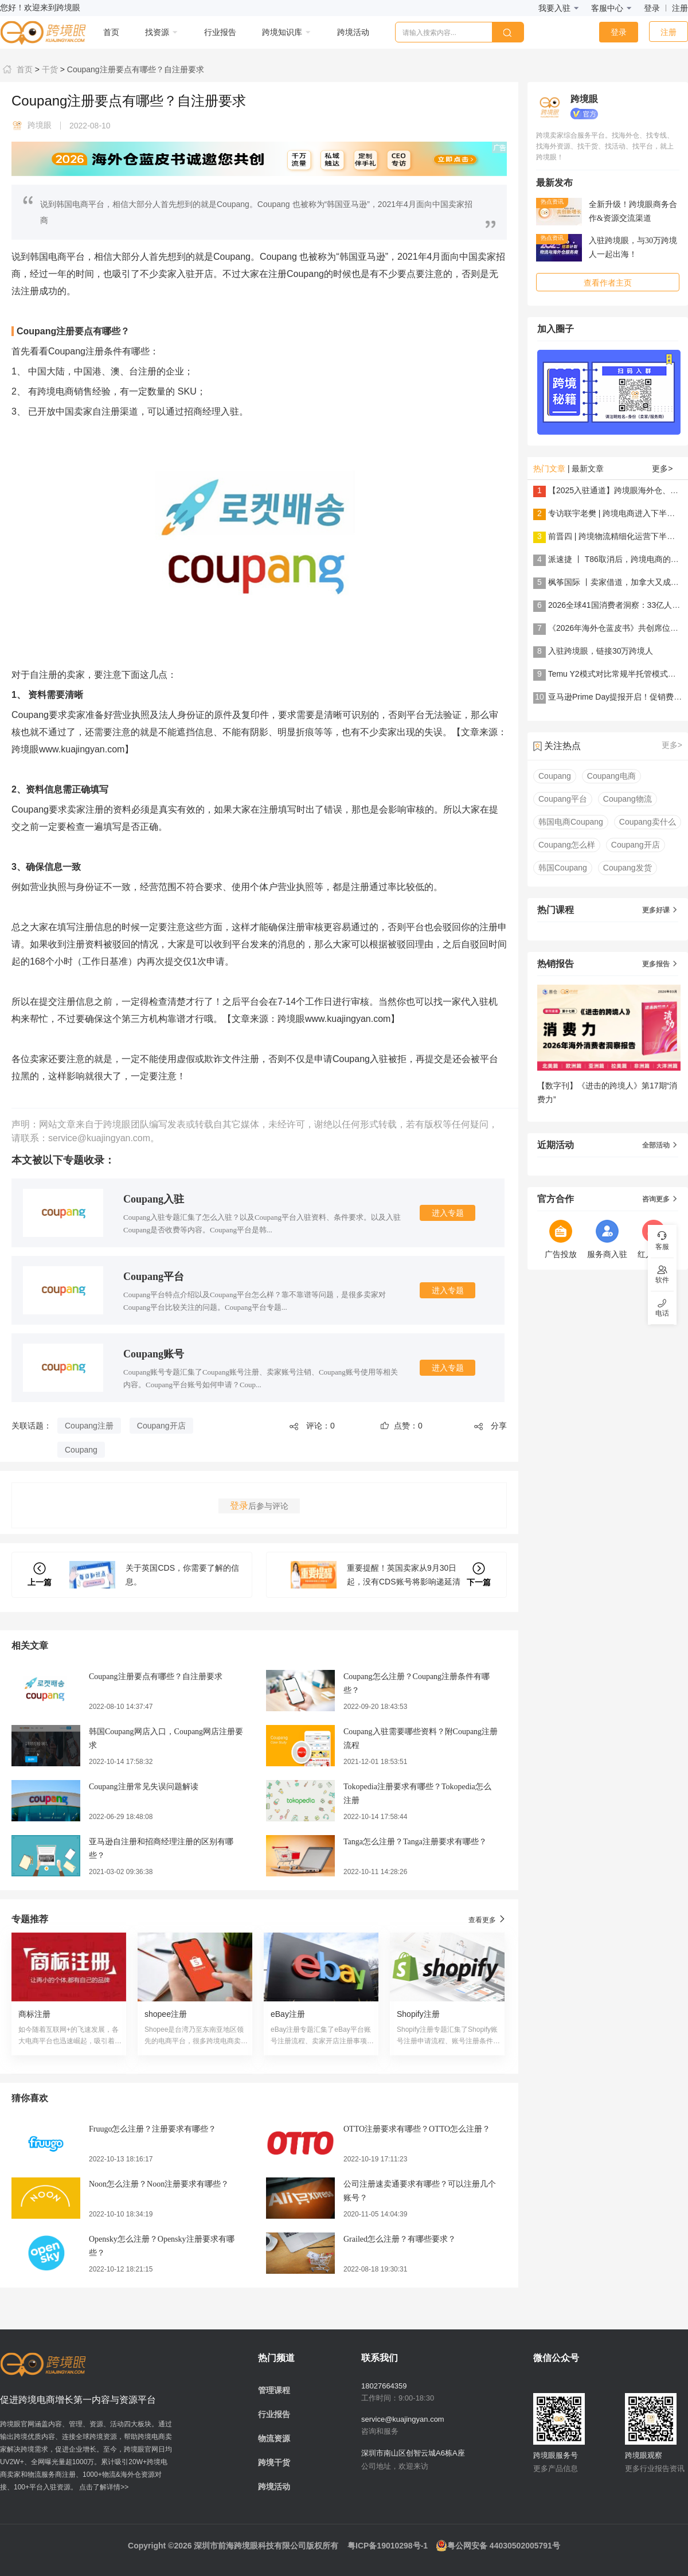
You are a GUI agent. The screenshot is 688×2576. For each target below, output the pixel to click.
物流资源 (274, 2438)
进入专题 (448, 1212)
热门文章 (549, 468)
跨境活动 (274, 2486)
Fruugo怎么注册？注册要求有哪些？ (152, 2129)
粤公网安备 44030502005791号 (498, 2545)
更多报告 (660, 964)
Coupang (81, 1449)
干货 (49, 69)
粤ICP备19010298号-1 (387, 2545)
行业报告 (274, 2414)
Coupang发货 (627, 867)
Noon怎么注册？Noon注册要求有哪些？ (159, 2184)
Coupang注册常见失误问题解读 (143, 1786)
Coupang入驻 (153, 1199)
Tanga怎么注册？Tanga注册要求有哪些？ (415, 1841)
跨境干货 (274, 2462)
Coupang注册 (89, 1425)
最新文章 (588, 468)
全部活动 (660, 1145)
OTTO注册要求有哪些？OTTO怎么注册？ (416, 2129)
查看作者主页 (608, 282)
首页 (16, 69)
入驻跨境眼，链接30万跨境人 (601, 650)
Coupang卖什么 (647, 821)
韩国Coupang (562, 867)
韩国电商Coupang (570, 821)
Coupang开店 (161, 1425)
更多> (662, 468)
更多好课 (660, 910)
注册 (680, 8)
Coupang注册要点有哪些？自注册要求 (134, 69)
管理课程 (274, 2390)
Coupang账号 (153, 1354)
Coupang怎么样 (566, 844)
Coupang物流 (627, 798)
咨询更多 (660, 1199)
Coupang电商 (611, 775)
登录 (652, 8)
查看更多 (487, 1919)
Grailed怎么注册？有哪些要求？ (399, 2239)
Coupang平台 (153, 1276)
